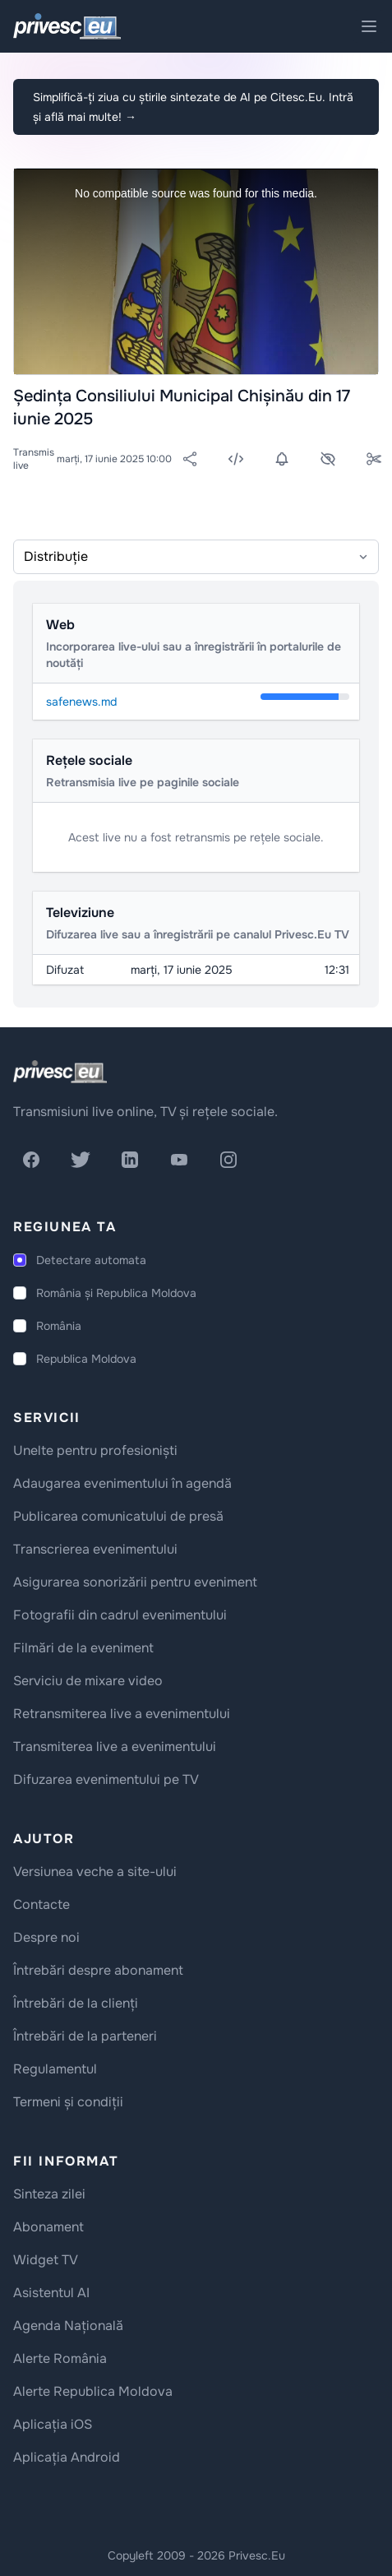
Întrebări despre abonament (98, 1970)
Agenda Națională (68, 2325)
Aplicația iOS (52, 2424)
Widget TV (45, 2259)
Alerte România (60, 2358)
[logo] (60, 1071)
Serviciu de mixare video (88, 1680)
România (58, 1325)
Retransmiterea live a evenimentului (121, 1713)
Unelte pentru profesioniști (95, 1450)
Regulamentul (55, 2069)
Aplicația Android (66, 2457)
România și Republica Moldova (116, 1293)
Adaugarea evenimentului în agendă (122, 1483)
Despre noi (46, 1937)
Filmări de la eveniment (83, 1647)
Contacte (41, 1904)
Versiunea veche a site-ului (95, 1871)
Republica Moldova (86, 1358)
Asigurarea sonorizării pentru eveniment (135, 1582)
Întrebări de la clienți (75, 2003)
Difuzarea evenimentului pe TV (106, 1779)
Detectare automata (91, 1260)
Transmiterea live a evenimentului (114, 1746)
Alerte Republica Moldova (93, 2391)
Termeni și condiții (68, 2101)
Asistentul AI (51, 2292)
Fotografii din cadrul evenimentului (120, 1615)
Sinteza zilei (49, 2194)
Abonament (48, 2226)
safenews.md (81, 701)
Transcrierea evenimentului (95, 1549)
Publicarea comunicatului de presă (118, 1516)
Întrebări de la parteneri (85, 2036)
